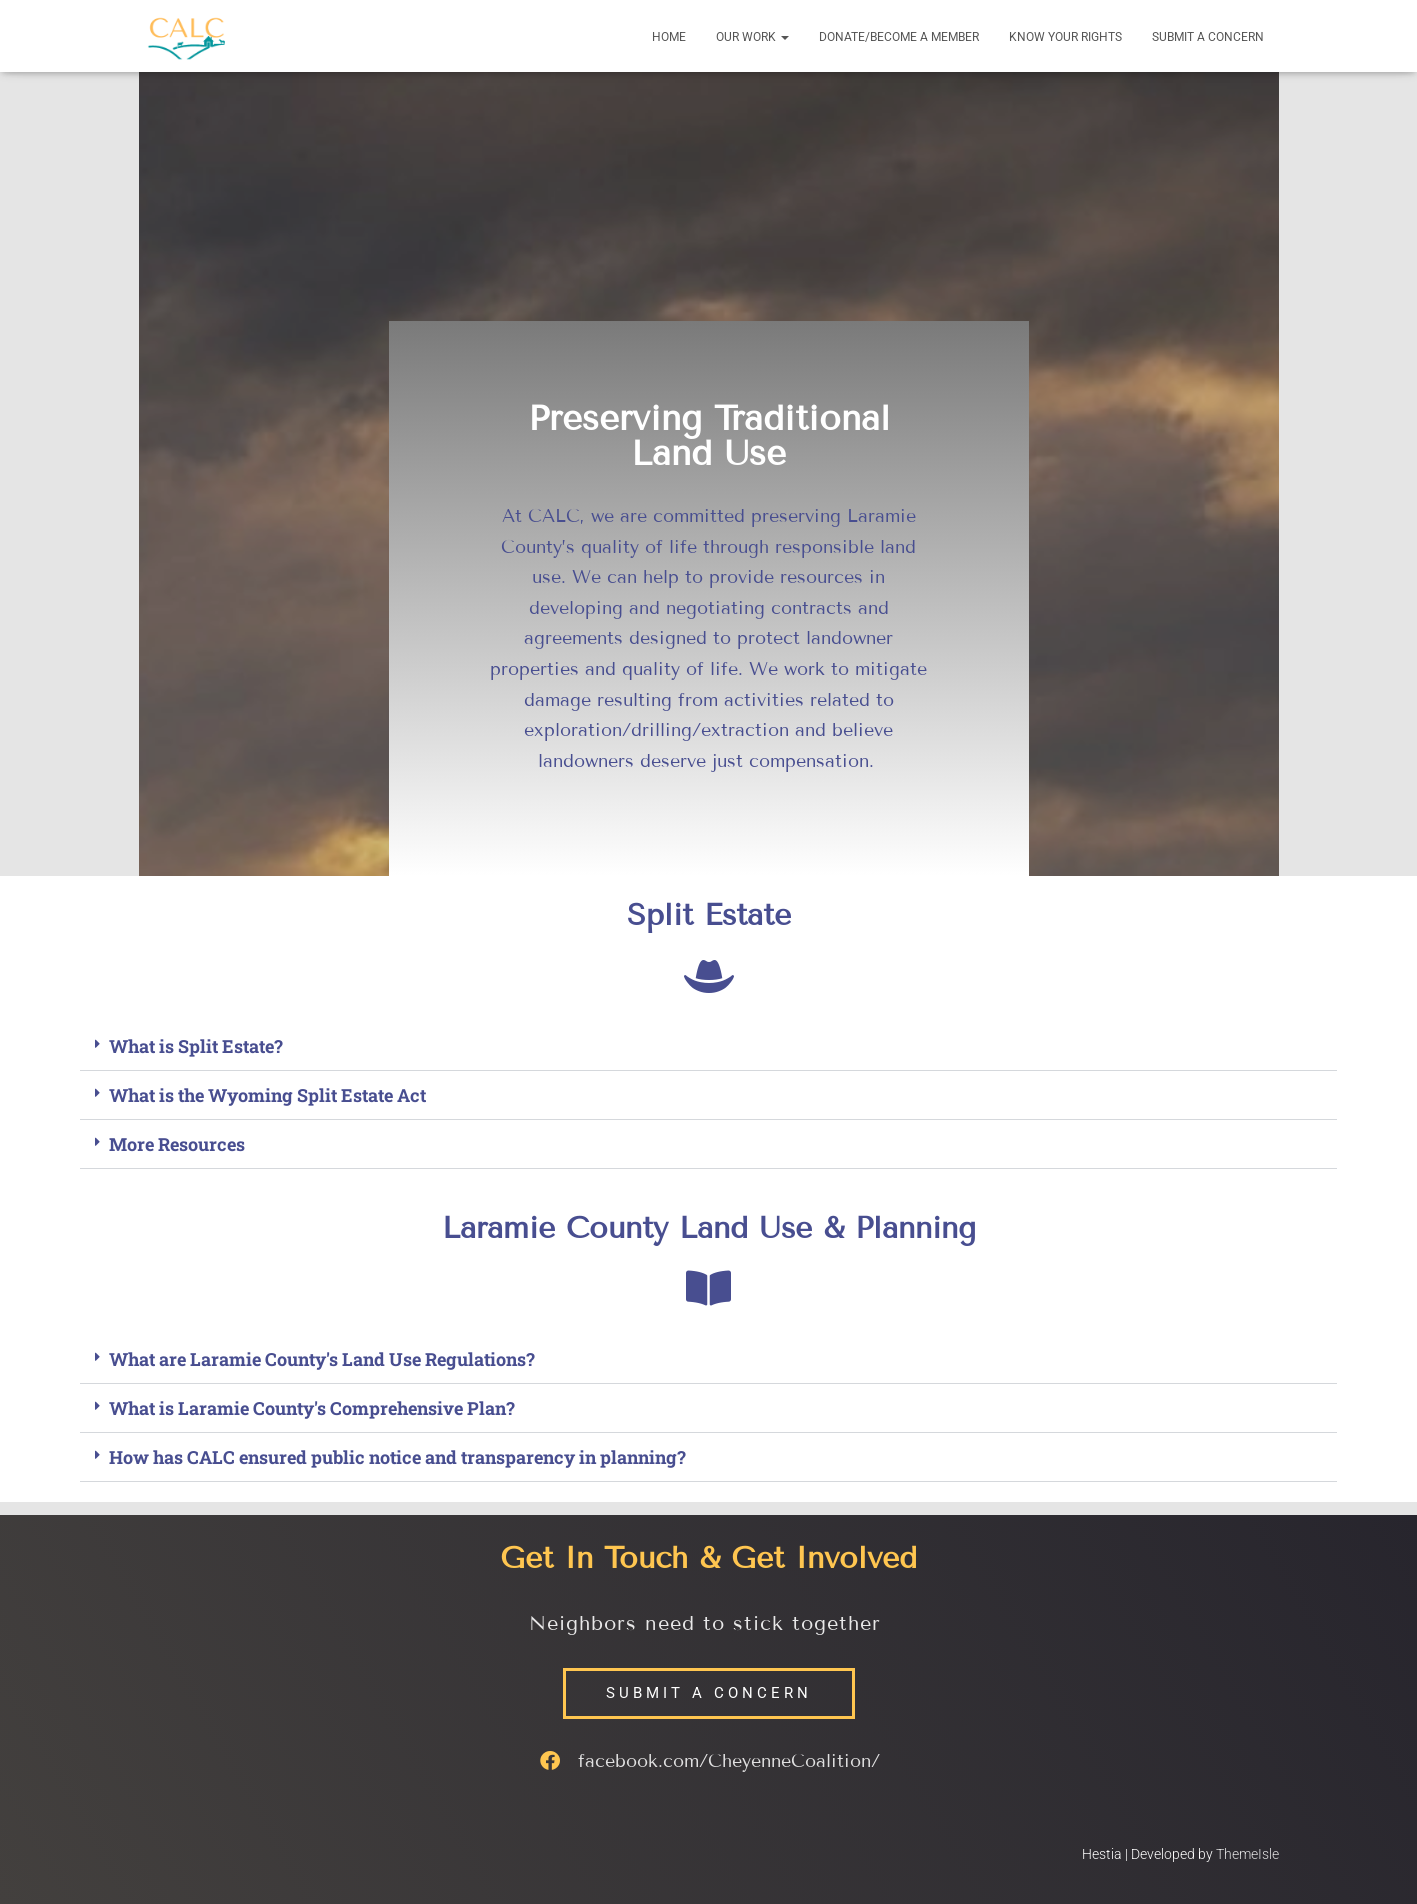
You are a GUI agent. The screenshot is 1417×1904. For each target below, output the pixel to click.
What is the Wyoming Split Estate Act (267, 1095)
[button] (784, 37)
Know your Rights (1065, 37)
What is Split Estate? (196, 1046)
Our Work (752, 37)
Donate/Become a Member (899, 37)
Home (669, 37)
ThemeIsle (1247, 1854)
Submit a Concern (1208, 37)
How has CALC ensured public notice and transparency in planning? (397, 1457)
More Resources (177, 1144)
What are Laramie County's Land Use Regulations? (322, 1359)
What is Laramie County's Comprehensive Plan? (312, 1408)
